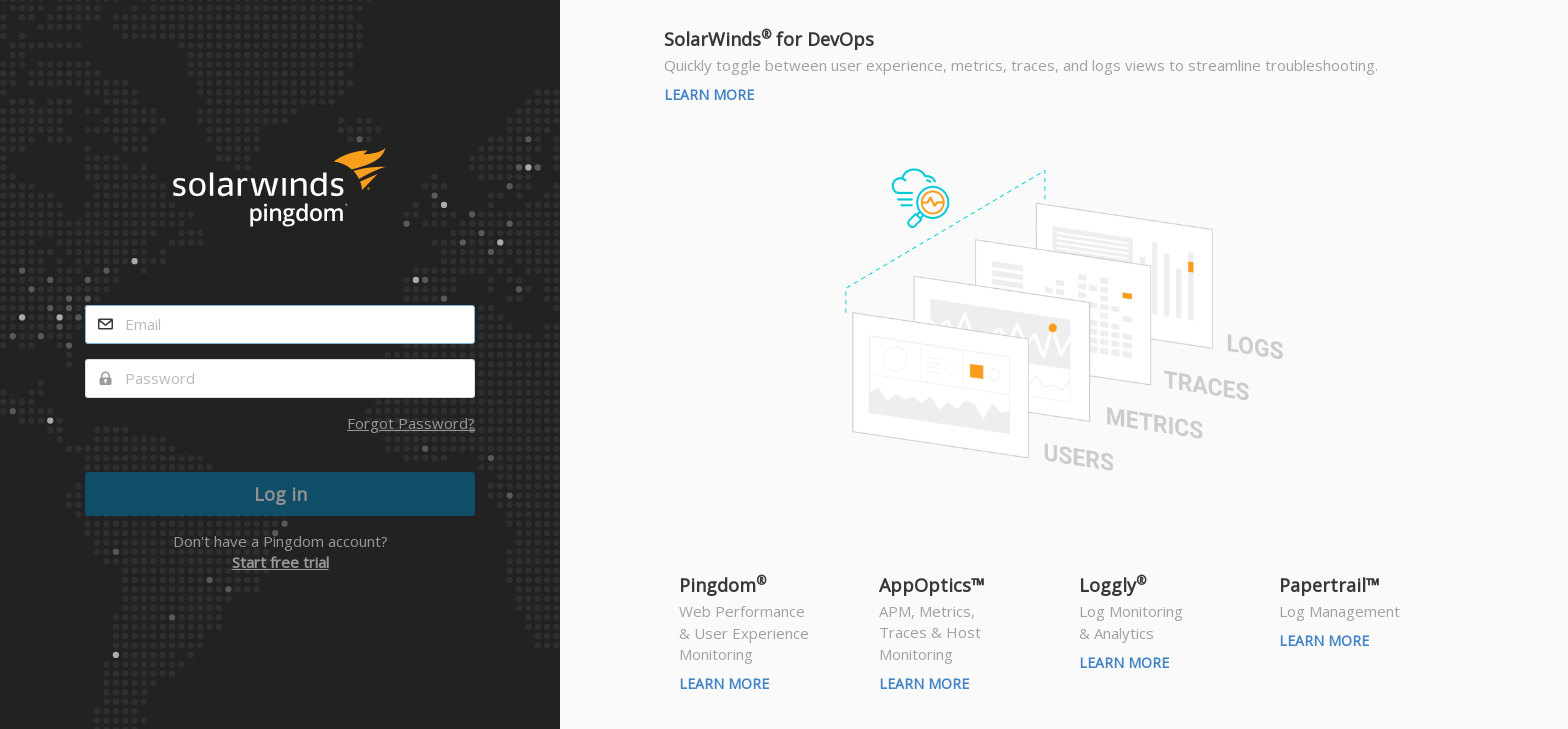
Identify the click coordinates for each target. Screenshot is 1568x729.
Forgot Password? (411, 423)
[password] (280, 378)
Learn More (709, 94)
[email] (280, 324)
